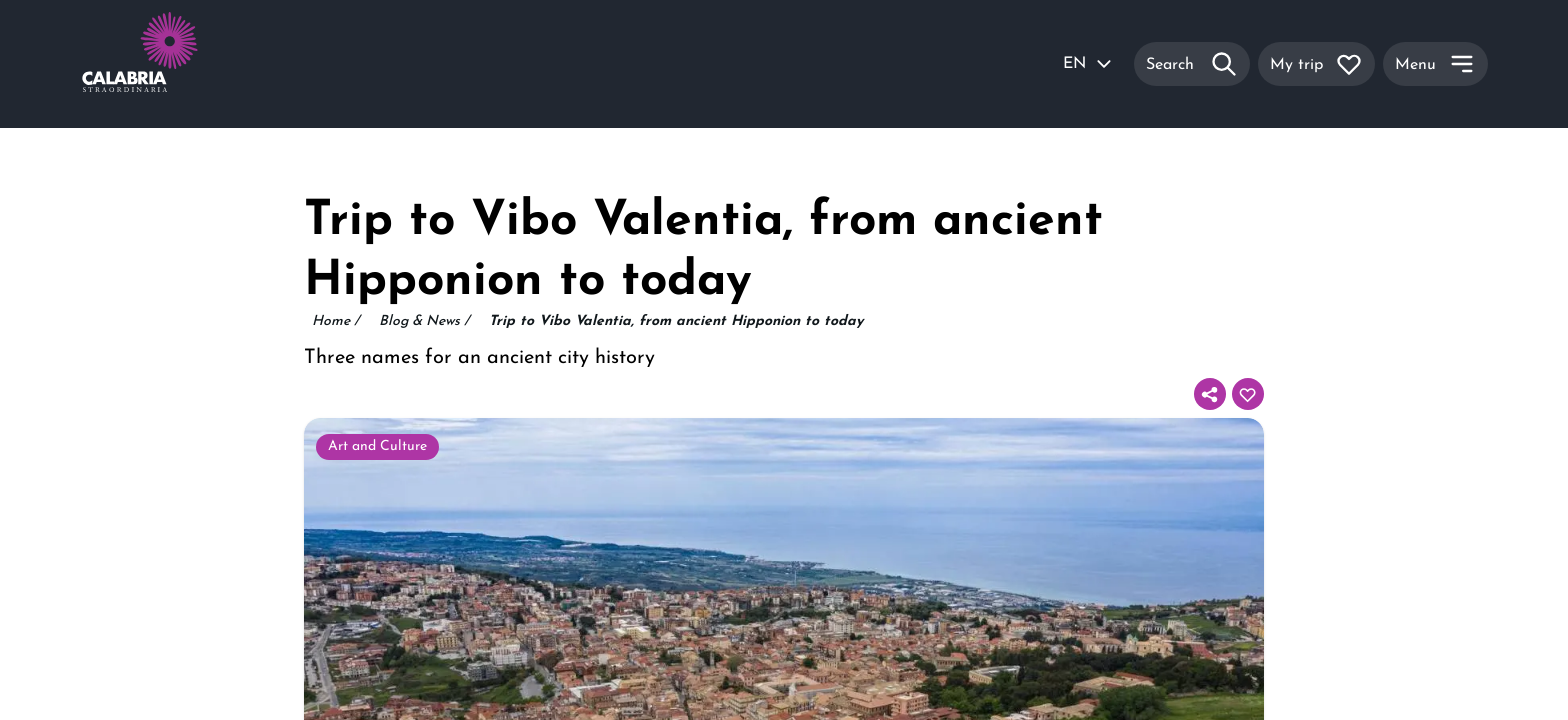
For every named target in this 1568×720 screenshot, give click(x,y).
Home (335, 322)
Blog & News (424, 322)
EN (1088, 64)
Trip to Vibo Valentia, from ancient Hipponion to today (676, 321)
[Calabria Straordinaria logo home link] (178, 64)
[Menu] (1435, 64)
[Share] (1210, 394)
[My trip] (1316, 64)
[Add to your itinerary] (1248, 394)
